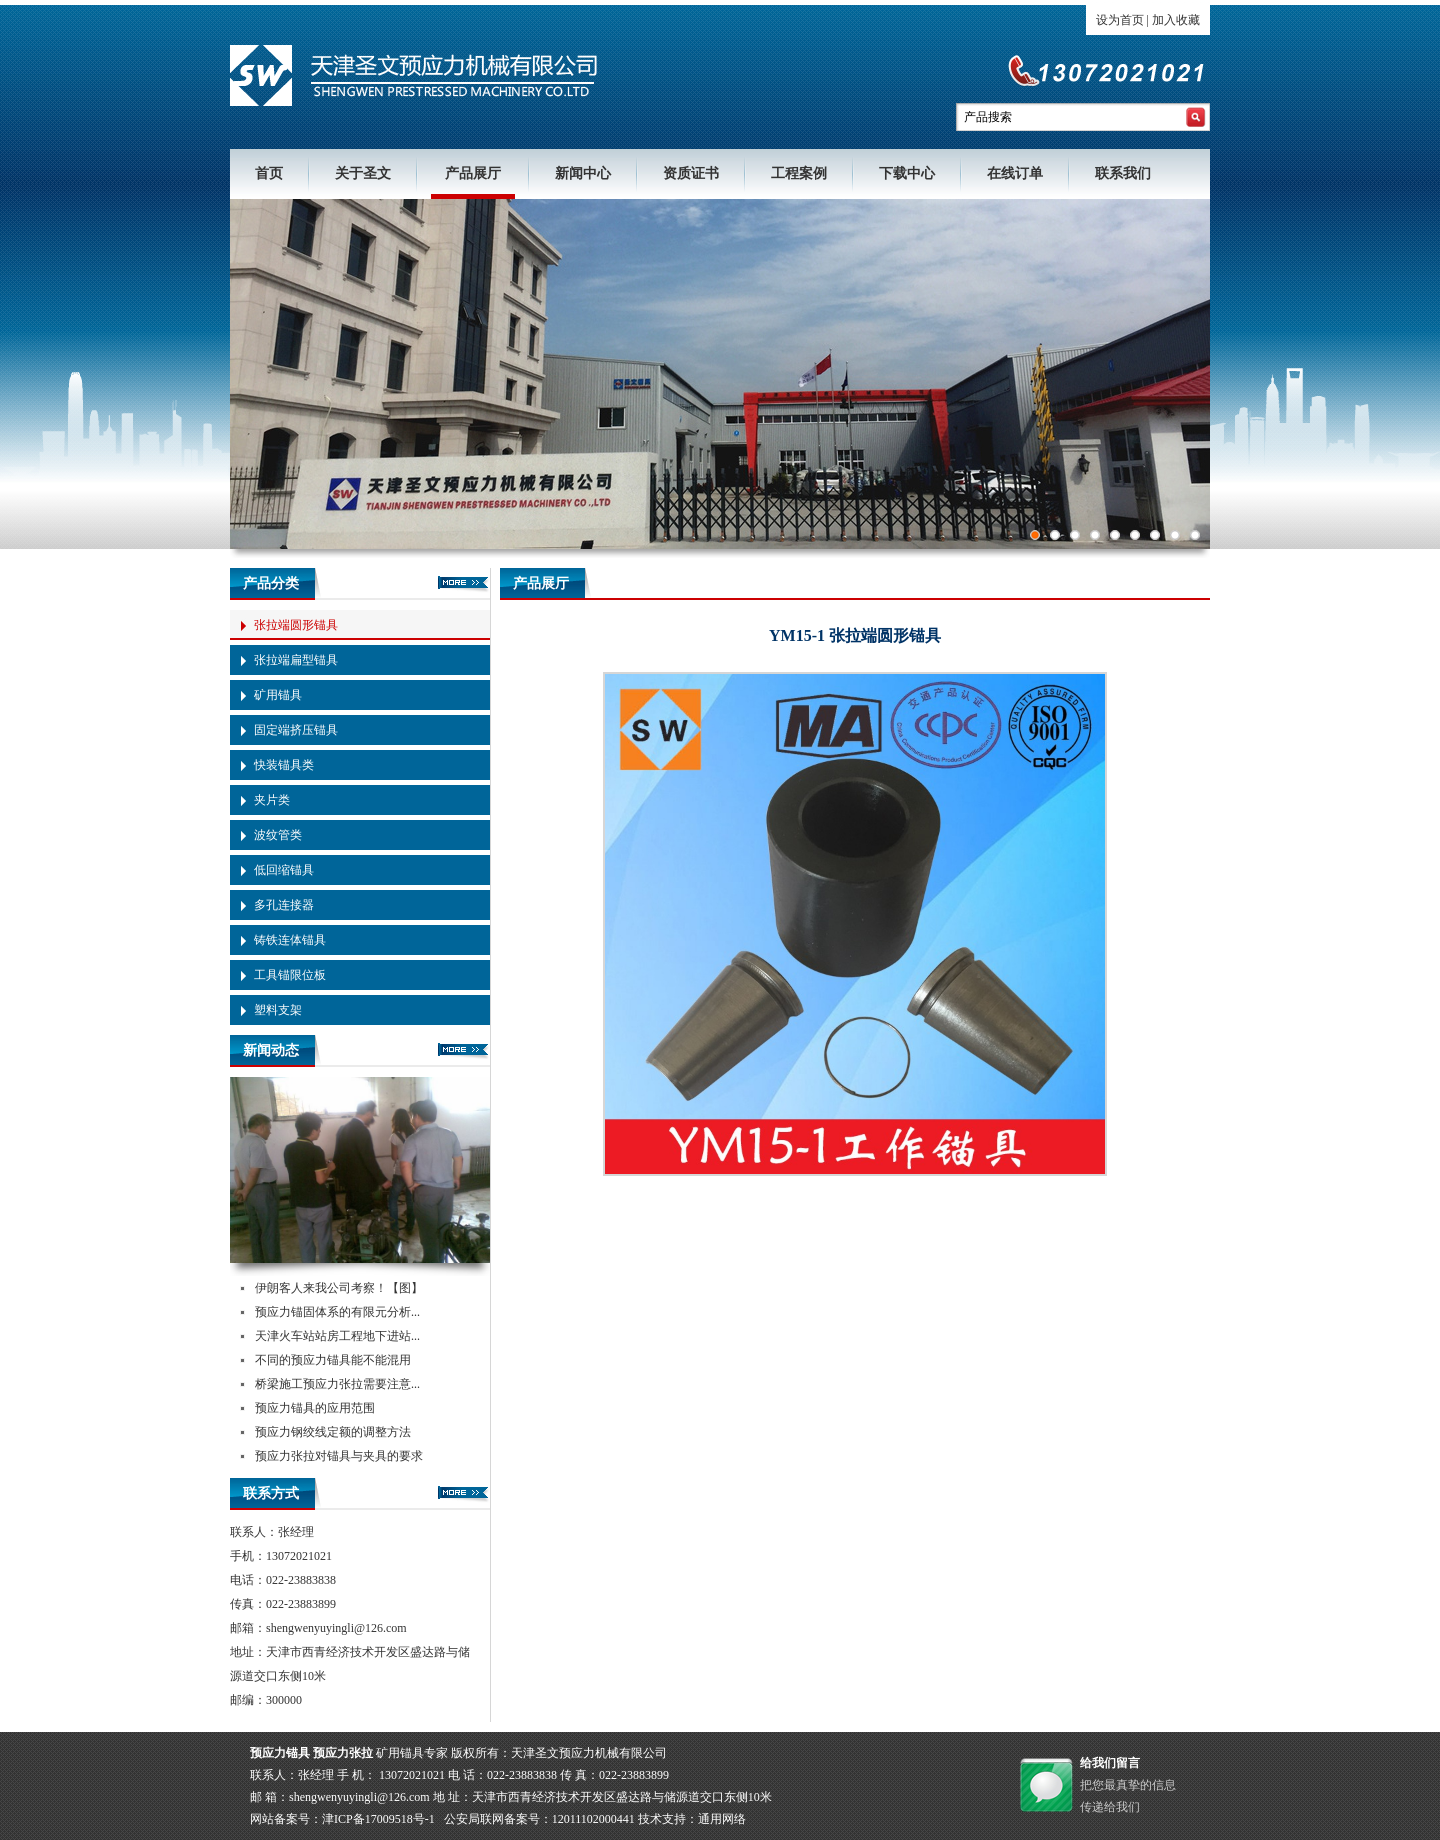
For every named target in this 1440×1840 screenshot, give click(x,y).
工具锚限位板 (290, 975)
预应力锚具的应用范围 (315, 1408)
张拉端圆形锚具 (296, 625)
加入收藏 (1176, 20)
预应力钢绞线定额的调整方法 (333, 1432)
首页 (269, 173)
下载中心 (907, 173)
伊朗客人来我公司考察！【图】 (339, 1288)
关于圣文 (363, 173)
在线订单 (1015, 173)
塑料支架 (278, 1010)
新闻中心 (583, 173)
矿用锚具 (278, 695)
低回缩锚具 (284, 870)
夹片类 (272, 800)
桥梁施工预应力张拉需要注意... (337, 1384)
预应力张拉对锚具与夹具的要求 (339, 1456)
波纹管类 (278, 835)
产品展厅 (473, 173)
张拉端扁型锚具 (296, 660)
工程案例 (799, 173)
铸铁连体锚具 (290, 940)
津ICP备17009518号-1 (378, 1819)
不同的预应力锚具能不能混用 (333, 1360)
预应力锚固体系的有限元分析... (337, 1312)
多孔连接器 (284, 905)
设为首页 (1120, 20)
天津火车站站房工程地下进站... (337, 1336)
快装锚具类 (284, 765)
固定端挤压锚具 (296, 730)
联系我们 (1123, 173)
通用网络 (722, 1819)
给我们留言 (1110, 1763)
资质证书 (691, 173)
